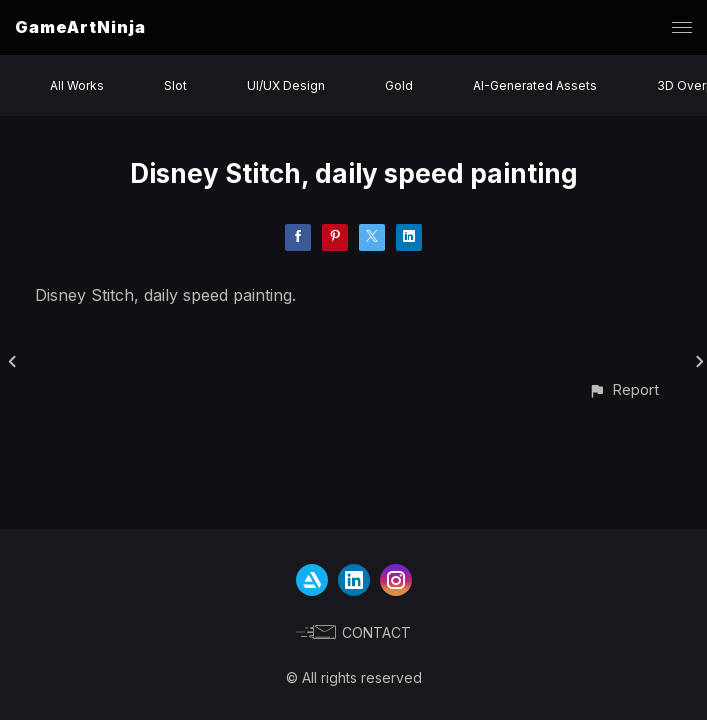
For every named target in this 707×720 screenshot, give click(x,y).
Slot (175, 85)
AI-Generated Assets (535, 85)
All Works (77, 85)
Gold (399, 85)
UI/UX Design (286, 85)
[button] (623, 389)
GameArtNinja (80, 27)
